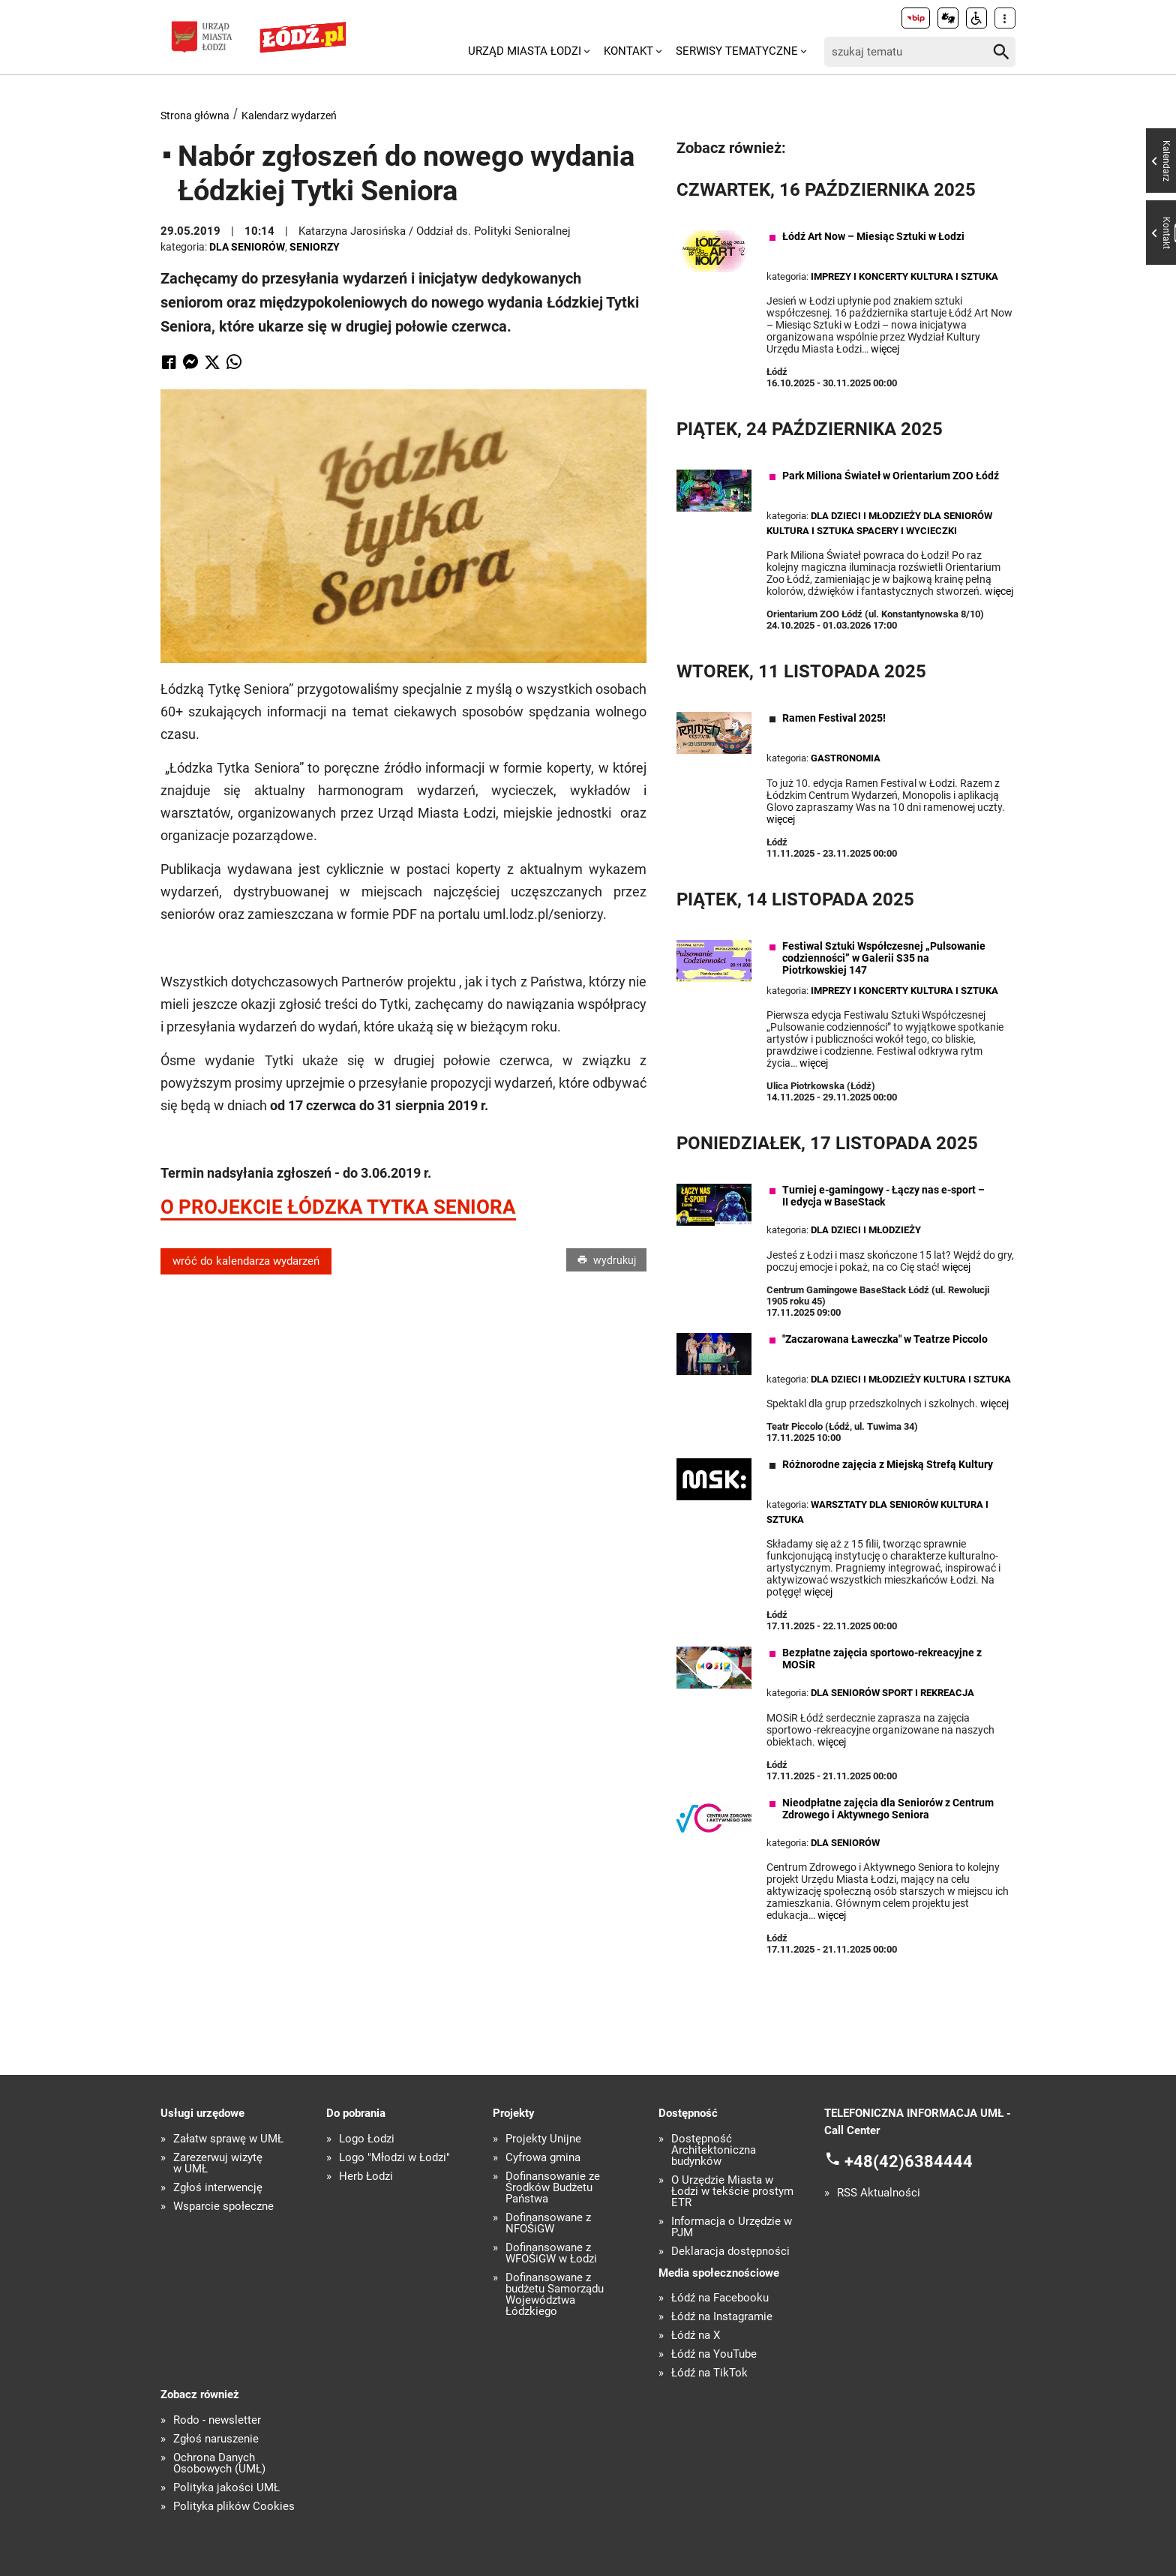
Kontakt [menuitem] (628, 51)
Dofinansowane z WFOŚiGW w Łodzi (551, 2253)
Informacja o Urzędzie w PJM (731, 2227)
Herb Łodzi (366, 2176)
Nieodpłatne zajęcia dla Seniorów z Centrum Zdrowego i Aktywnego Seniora (888, 1809)
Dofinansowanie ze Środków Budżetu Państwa (553, 2188)
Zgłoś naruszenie (216, 2439)
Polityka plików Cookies (234, 2506)
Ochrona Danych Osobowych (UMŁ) (219, 2463)
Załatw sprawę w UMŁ (228, 2139)
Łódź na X (695, 2335)
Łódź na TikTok (709, 2373)
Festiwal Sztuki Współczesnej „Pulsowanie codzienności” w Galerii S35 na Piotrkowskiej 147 (884, 958)
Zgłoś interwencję (217, 2187)
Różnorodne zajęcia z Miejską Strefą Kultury (887, 1464)
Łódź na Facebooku (720, 2298)
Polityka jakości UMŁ (226, 2487)
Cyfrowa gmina (543, 2157)
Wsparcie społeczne (223, 2206)
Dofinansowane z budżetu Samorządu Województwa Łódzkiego (555, 2294)
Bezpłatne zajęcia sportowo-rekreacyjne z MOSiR (882, 1659)
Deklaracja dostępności (730, 2251)
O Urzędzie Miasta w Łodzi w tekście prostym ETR (732, 2191)
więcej (885, 349)
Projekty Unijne (543, 2139)
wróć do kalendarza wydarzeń (246, 1261)
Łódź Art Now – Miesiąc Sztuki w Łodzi (873, 236)
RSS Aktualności (878, 2193)
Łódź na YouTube (714, 2354)
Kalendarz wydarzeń (289, 116)
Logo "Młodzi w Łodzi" (394, 2157)
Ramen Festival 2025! (834, 718)
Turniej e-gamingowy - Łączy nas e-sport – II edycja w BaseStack (883, 1196)
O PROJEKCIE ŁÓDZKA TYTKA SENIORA (338, 1207)
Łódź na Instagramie (721, 2316)
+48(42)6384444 (908, 2161)
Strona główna (195, 116)
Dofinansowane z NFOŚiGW (548, 2223)
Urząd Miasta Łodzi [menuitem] (524, 51)
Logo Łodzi (366, 2139)
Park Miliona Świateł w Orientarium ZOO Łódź (890, 476)
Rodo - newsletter (217, 2420)
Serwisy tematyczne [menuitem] (737, 51)
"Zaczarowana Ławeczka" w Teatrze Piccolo (885, 1339)
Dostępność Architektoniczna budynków (713, 2150)
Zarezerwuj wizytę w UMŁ (217, 2163)
